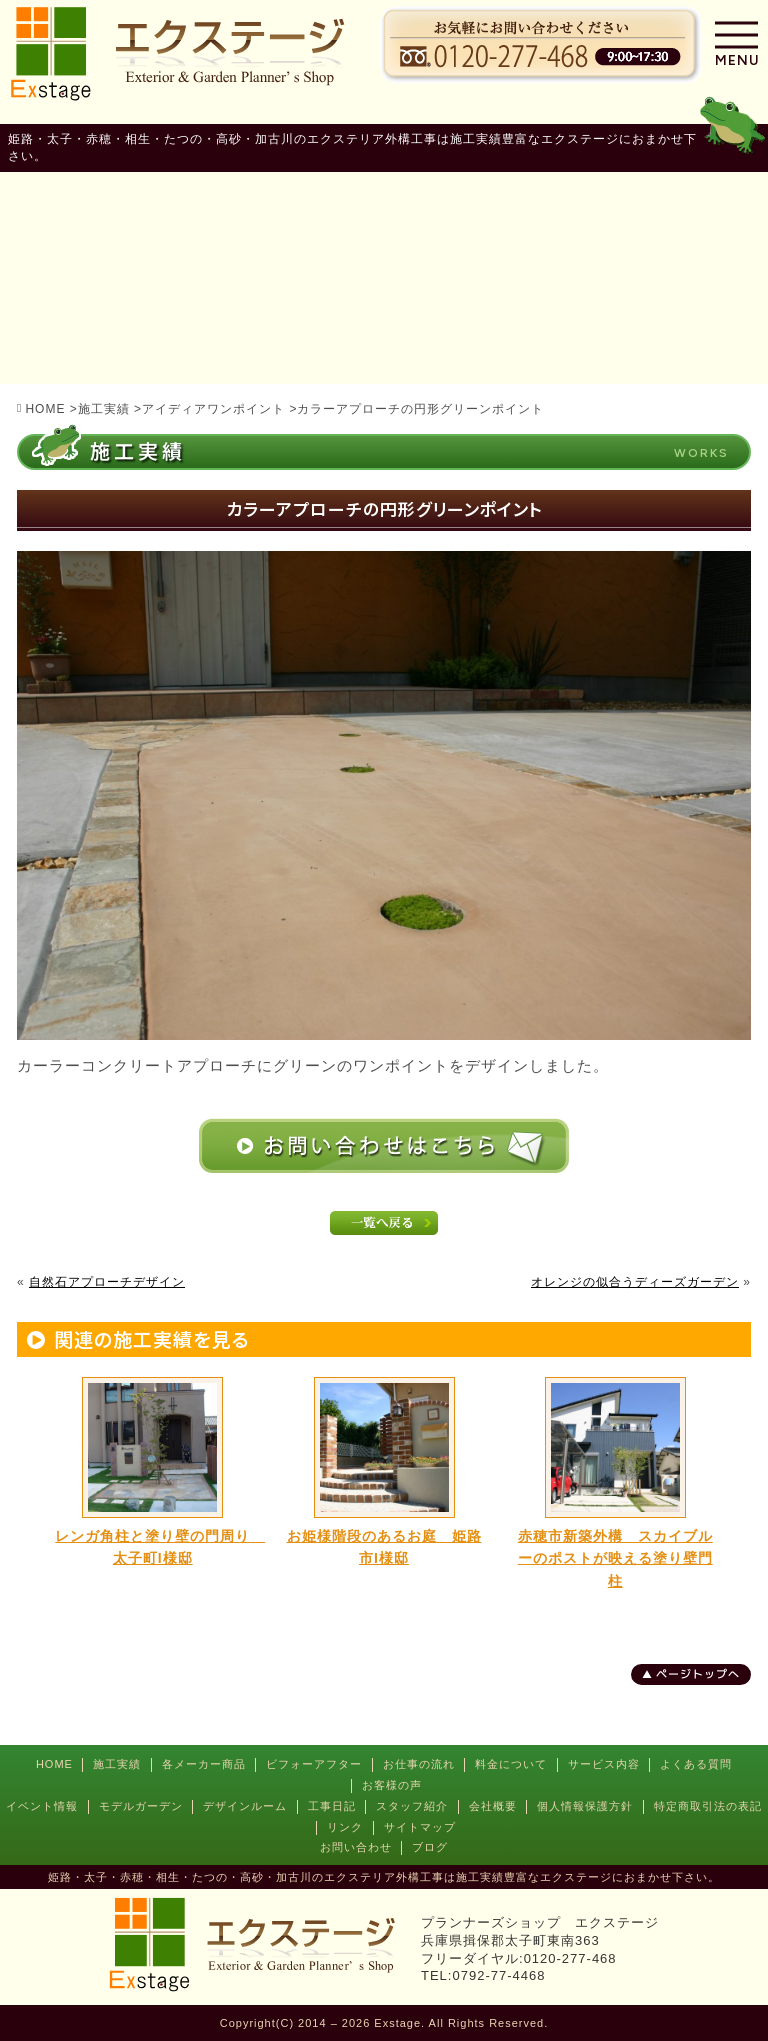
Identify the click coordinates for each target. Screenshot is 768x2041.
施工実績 (117, 1764)
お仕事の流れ (419, 1764)
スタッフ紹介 (412, 1806)
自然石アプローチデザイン (107, 1282)
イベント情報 (42, 1806)
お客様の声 (392, 1785)
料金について (511, 1764)
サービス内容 (604, 1764)
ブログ (430, 1847)
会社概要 (493, 1806)
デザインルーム (245, 1806)
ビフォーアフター (314, 1764)
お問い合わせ (356, 1847)
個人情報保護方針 (585, 1806)
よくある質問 (696, 1764)
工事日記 (332, 1806)
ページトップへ (698, 1674)
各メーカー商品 (204, 1764)
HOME (54, 1764)
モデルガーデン (141, 1806)
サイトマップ (420, 1827)
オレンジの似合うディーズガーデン (635, 1282)
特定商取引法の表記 (708, 1806)
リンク (345, 1827)
